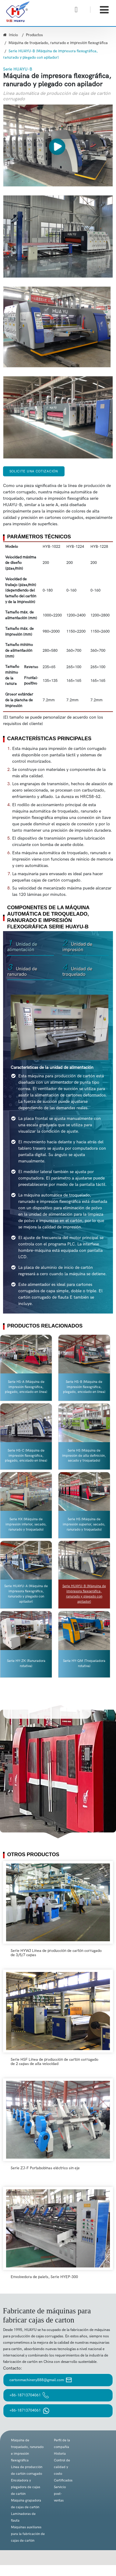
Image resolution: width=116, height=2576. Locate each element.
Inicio (10, 35)
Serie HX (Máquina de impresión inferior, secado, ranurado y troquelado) (26, 1524)
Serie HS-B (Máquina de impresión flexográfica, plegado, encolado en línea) (84, 1387)
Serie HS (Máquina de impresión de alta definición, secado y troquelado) (84, 1456)
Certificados (63, 2480)
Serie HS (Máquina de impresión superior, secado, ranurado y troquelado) (84, 1524)
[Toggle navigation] (104, 10)
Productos (34, 35)
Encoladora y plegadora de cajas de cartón (25, 2487)
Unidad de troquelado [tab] (77, 970)
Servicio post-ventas (60, 2493)
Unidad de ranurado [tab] (22, 970)
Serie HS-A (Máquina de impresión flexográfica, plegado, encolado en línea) (26, 1387)
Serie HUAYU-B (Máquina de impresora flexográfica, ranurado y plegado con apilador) (84, 1593)
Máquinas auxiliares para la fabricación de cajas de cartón (28, 2534)
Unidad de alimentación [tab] (22, 946)
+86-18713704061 (29, 2395)
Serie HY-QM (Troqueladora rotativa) (84, 1663)
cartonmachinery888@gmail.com (40, 2380)
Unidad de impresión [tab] (77, 946)
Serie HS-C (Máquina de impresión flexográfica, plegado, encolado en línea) (26, 1456)
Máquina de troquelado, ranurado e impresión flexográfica (58, 43)
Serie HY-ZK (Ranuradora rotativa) (26, 1663)
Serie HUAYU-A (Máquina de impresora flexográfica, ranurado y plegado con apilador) (26, 1593)
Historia (60, 2454)
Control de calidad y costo (62, 2467)
